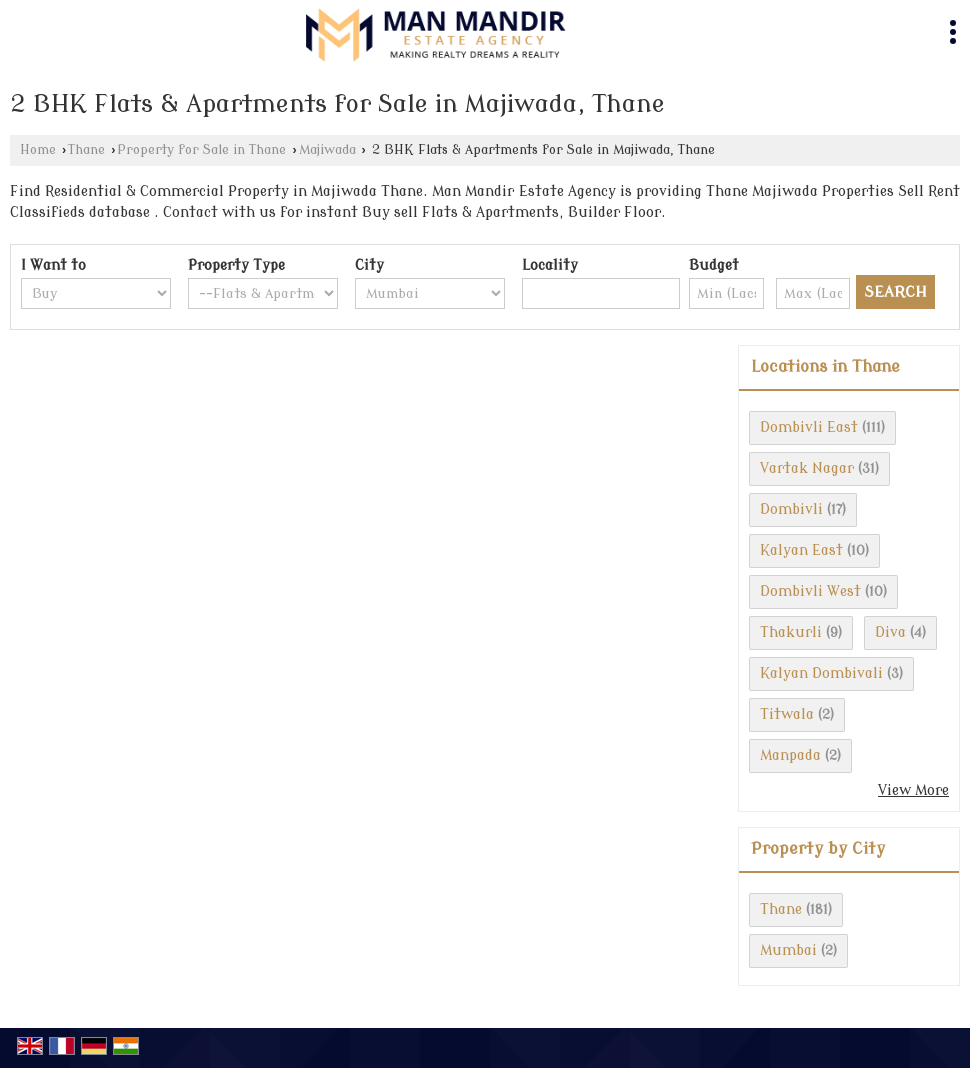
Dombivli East (809, 427)
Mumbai (788, 950)
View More (913, 790)
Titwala (787, 714)
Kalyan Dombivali (821, 673)
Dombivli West (810, 591)
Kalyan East (801, 550)
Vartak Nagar (807, 468)
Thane (86, 150)
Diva (890, 632)
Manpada (790, 755)
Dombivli (791, 509)
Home (38, 150)
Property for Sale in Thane (201, 150)
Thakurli (791, 632)
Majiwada (327, 150)
